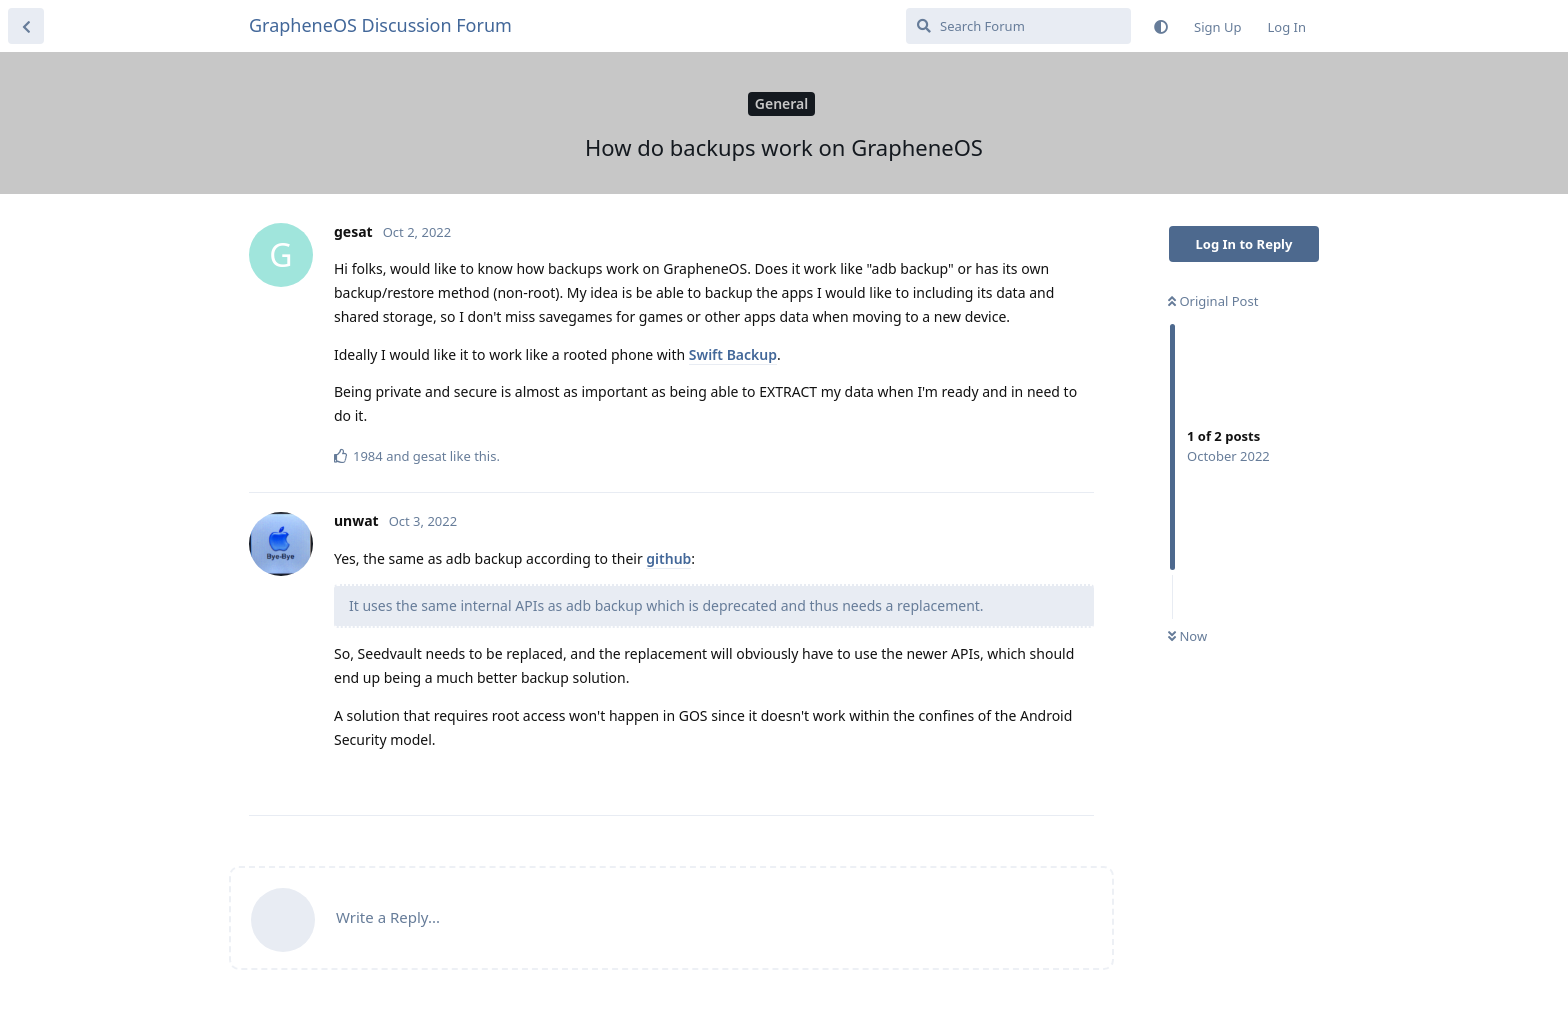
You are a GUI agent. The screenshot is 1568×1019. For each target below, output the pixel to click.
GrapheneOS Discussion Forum (380, 25)
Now (1187, 636)
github (668, 558)
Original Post (1213, 301)
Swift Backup (733, 354)
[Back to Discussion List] (26, 26)
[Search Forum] (1018, 26)
